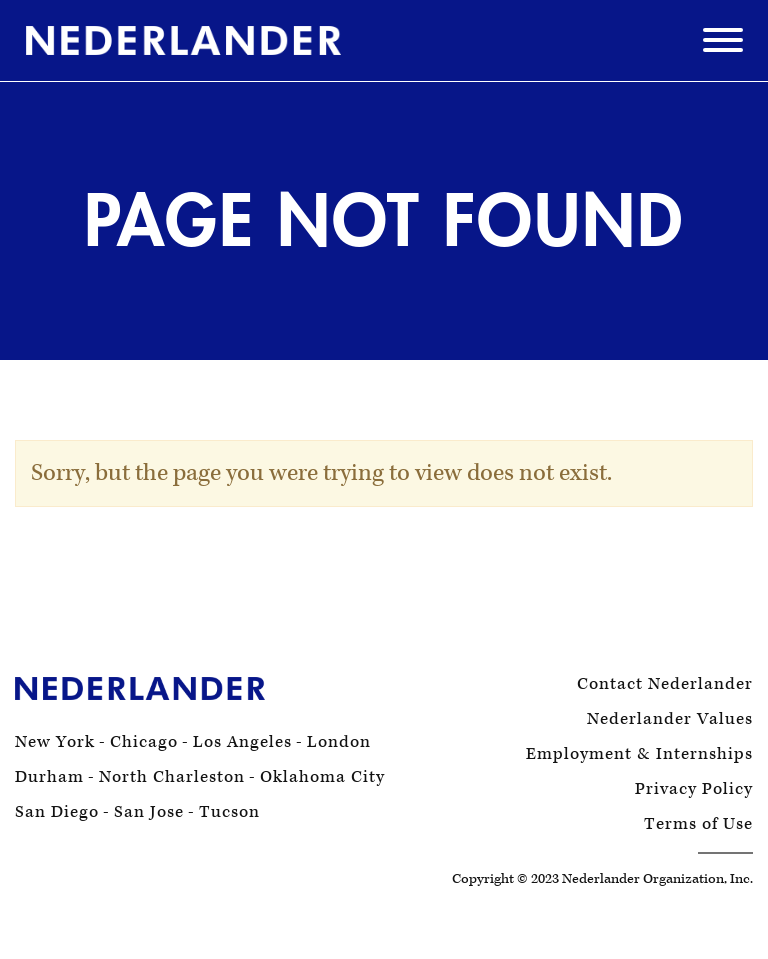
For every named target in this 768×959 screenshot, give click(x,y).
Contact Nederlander (665, 684)
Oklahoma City (322, 777)
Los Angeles (242, 742)
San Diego (57, 812)
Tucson (229, 812)
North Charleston (172, 777)
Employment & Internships (639, 754)
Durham (49, 777)
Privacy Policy (694, 789)
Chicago (144, 742)
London (339, 742)
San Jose (149, 812)
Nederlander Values (670, 719)
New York (55, 742)
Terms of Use (698, 824)
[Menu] (723, 45)
